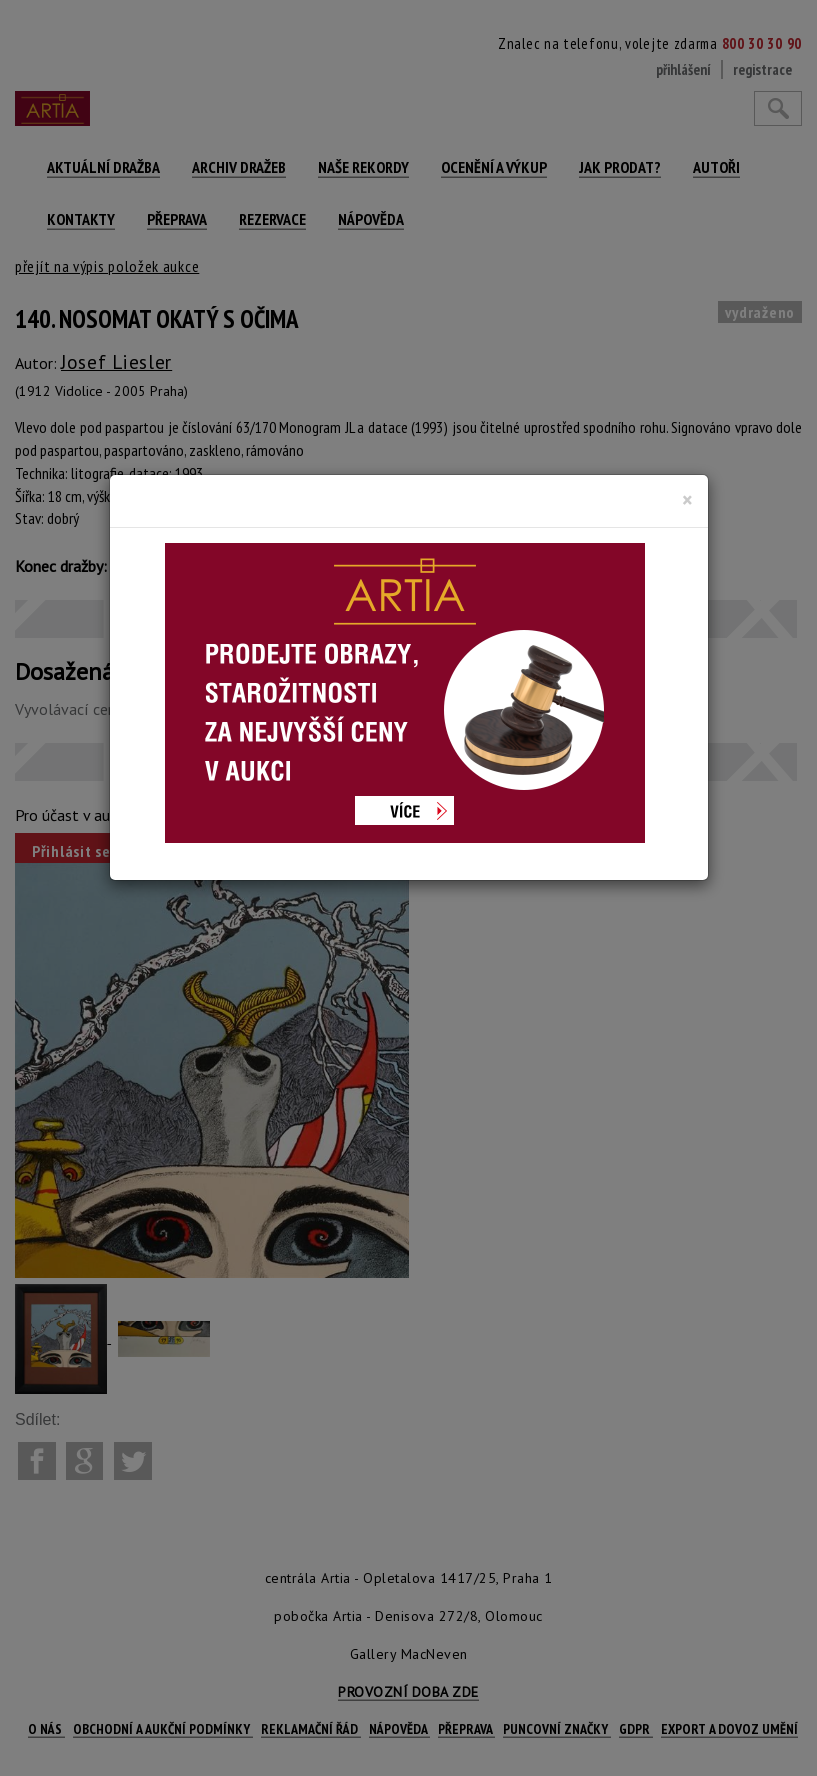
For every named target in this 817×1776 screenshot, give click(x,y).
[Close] (687, 500)
